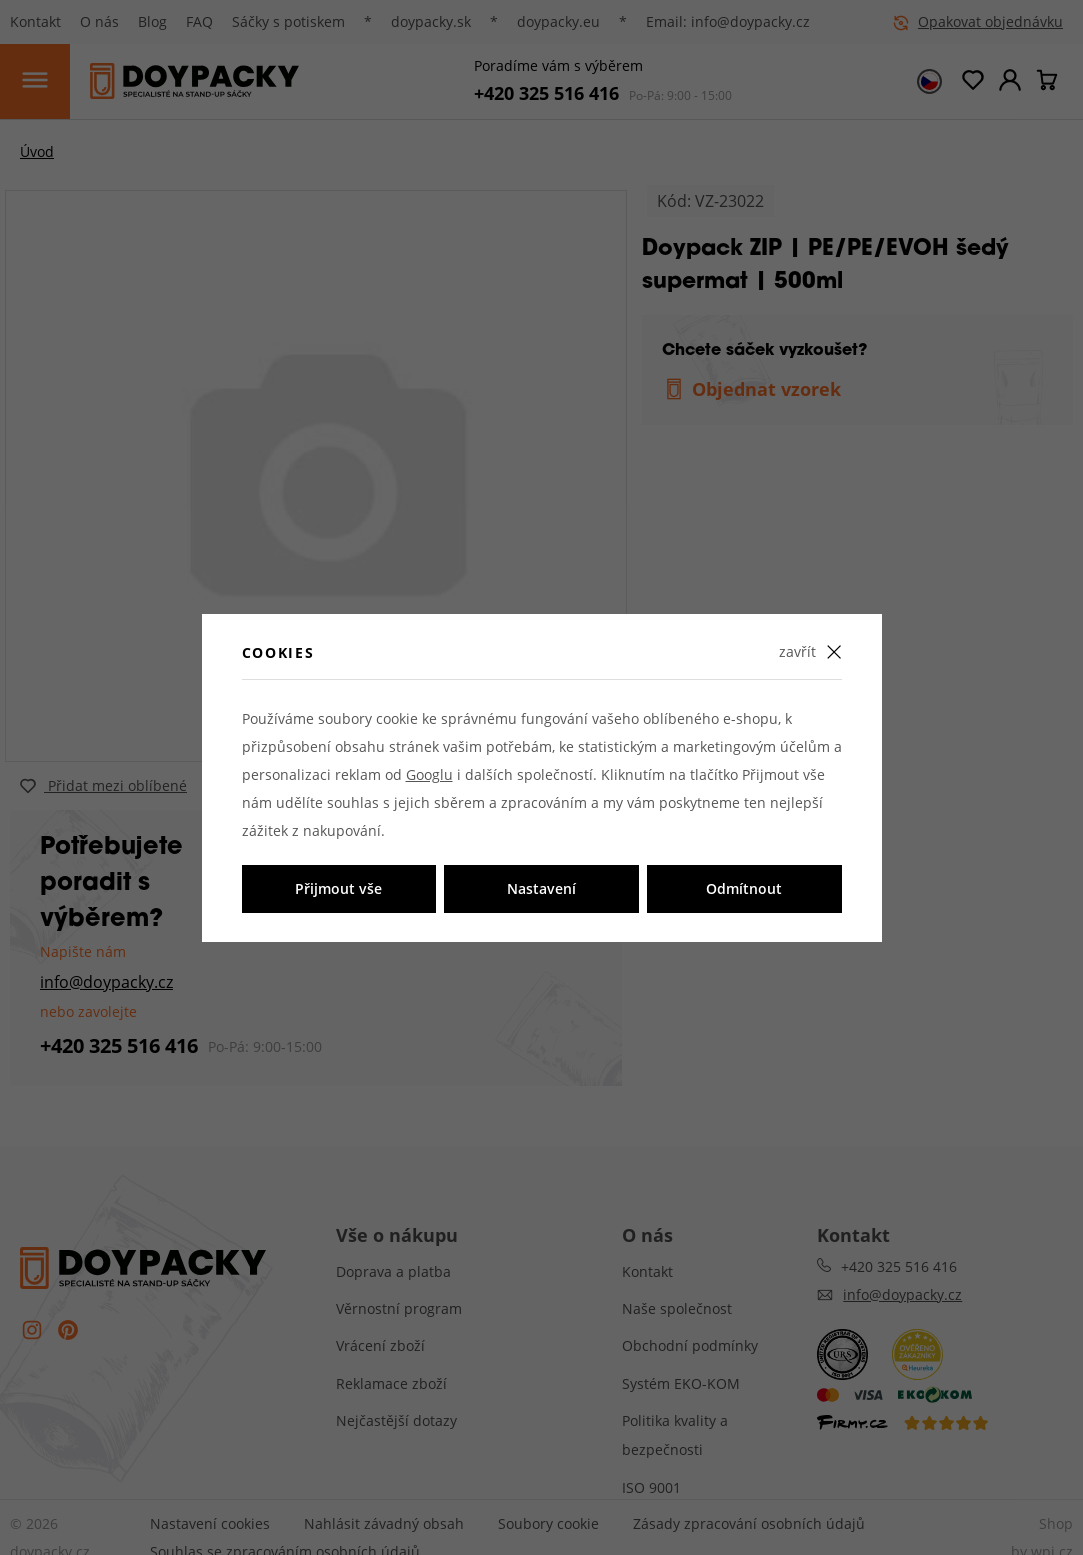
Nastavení (541, 888)
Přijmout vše (338, 888)
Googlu (429, 774)
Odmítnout (744, 888)
